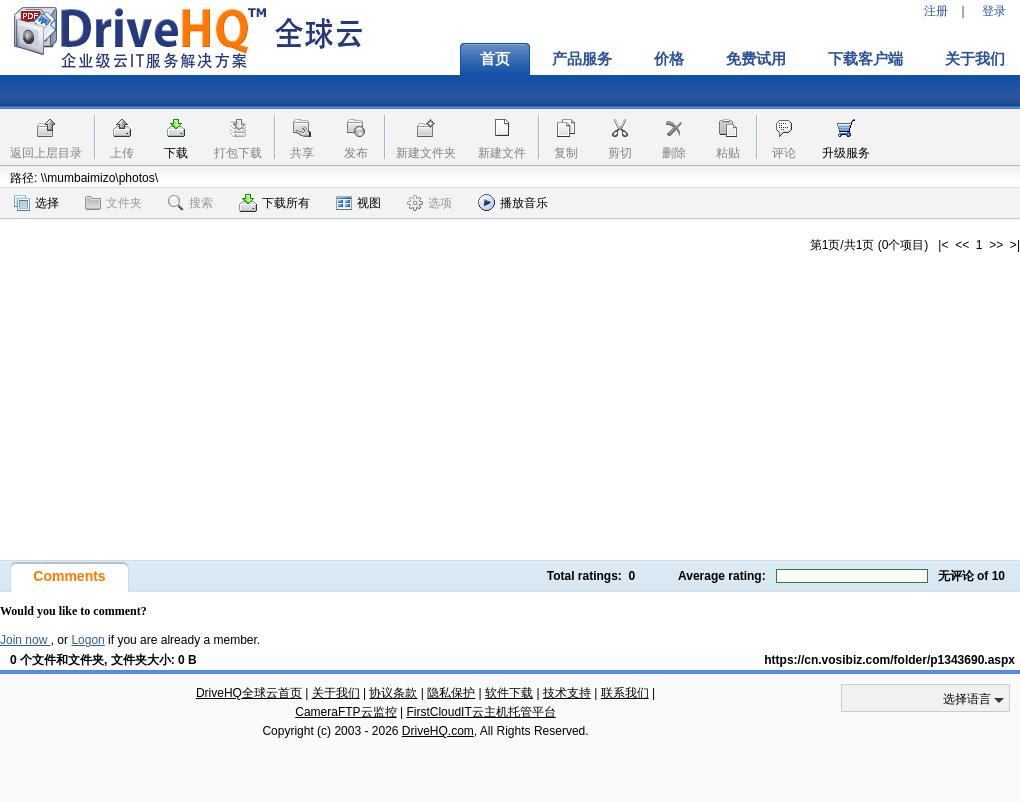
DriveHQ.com (438, 731)
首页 (495, 59)
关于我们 (336, 693)
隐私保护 (451, 693)
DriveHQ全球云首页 (249, 693)
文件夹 (113, 203)
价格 (669, 59)
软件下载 (509, 693)
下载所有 (274, 203)
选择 (36, 203)
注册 (936, 11)
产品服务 (582, 59)
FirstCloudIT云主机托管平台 (480, 712)
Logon (87, 640)
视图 (358, 203)
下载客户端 (865, 59)
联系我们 (625, 693)
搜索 (190, 203)
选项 (429, 203)
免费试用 (756, 59)
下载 (176, 153)
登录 (994, 11)
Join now (25, 640)
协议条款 (393, 693)
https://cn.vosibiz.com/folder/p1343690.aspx (889, 660)
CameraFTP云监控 (345, 712)
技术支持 (567, 693)
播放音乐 (513, 202)
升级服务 (846, 153)
